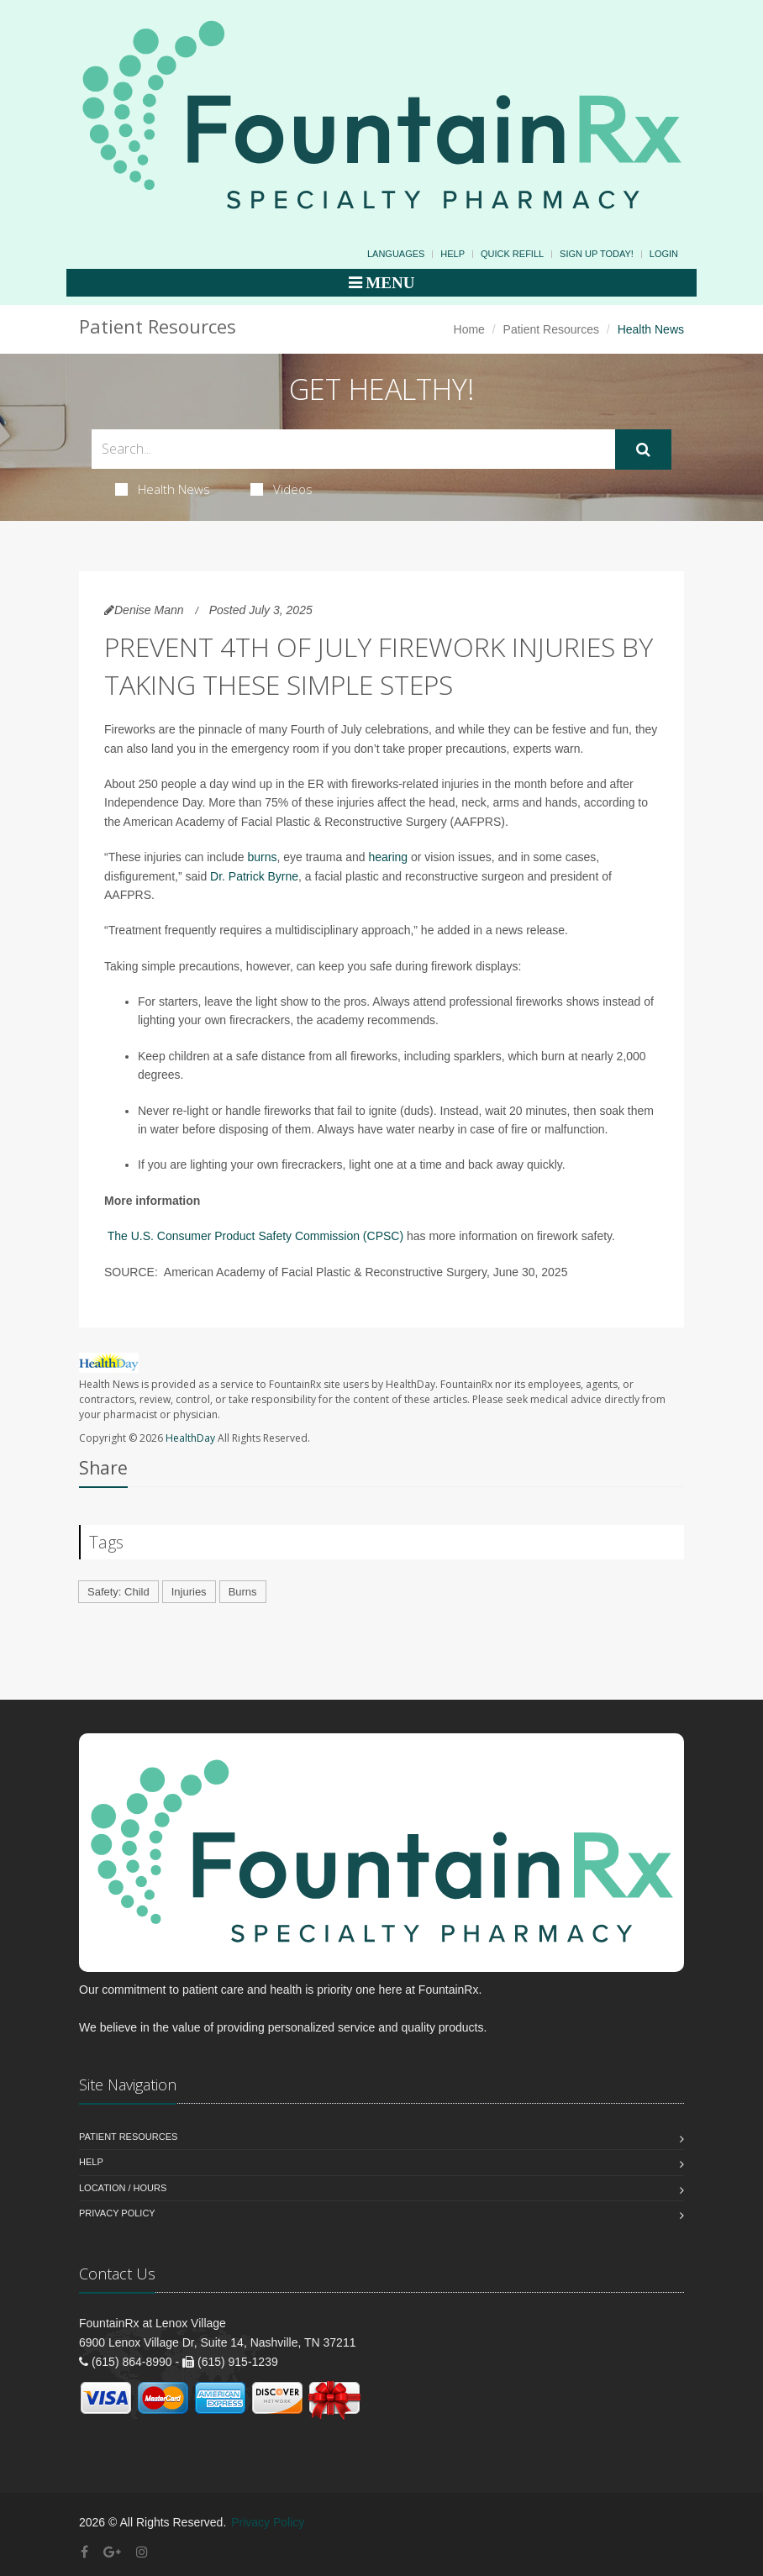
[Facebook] (84, 2552)
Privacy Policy (117, 2213)
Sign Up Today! (597, 254)
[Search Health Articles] (353, 449)
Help (452, 254)
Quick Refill (512, 254)
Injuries (189, 1591)
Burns (243, 1591)
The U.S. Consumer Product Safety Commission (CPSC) (255, 1236)
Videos (281, 489)
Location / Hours (122, 2188)
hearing (388, 857)
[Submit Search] (643, 449)
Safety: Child (118, 1591)
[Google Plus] (112, 2552)
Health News (162, 489)
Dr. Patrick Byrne (254, 876)
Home (469, 329)
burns (261, 857)
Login (664, 254)
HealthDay (190, 1438)
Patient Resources (551, 329)
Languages (395, 254)
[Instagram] (142, 2552)
